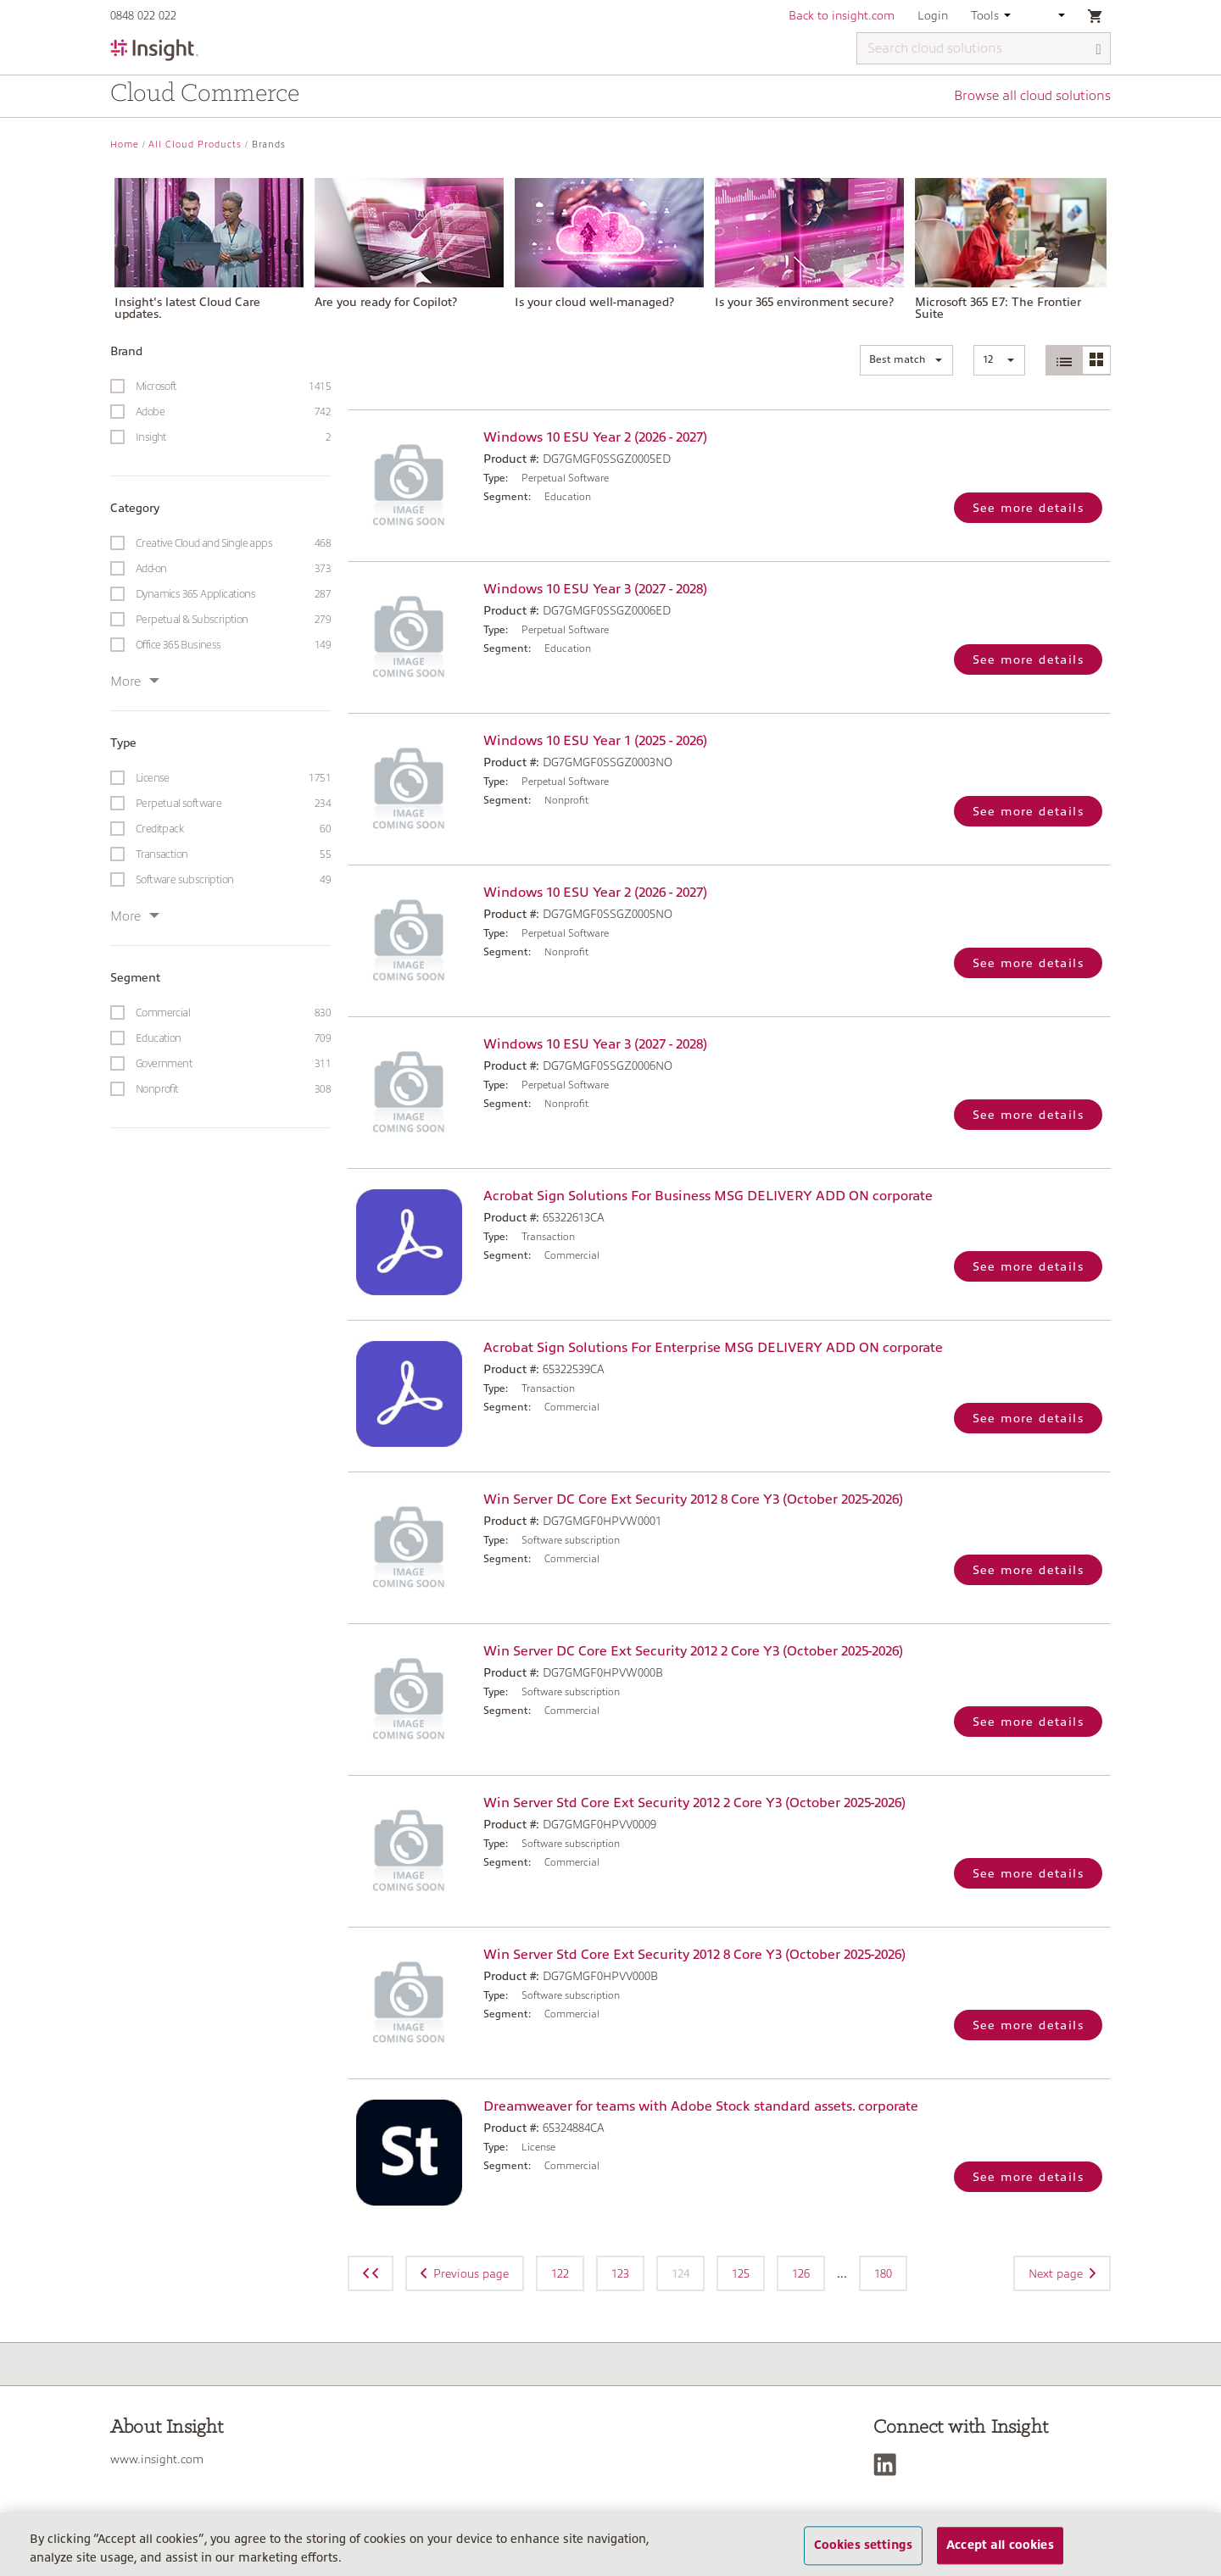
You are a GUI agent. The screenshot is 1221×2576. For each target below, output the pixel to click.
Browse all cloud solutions (1032, 95)
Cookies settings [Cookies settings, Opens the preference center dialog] (863, 2555)
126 (801, 2273)
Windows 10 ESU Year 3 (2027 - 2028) (595, 589)
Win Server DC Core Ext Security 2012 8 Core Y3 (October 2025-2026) (693, 1499)
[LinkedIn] (889, 2464)
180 (883, 2273)
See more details (1028, 508)
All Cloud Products (195, 144)
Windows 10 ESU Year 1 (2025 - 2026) (595, 741)
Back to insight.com (842, 15)
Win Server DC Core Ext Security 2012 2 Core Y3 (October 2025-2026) (693, 1651)
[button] (906, 360)
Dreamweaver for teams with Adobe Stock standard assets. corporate (700, 2106)
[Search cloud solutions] (983, 48)
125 (741, 2273)
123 (620, 2273)
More (134, 681)
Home (124, 144)
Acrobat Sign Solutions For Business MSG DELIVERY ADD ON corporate (708, 1196)
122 (560, 2273)
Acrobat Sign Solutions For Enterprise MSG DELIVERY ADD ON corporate (713, 1348)
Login (932, 15)
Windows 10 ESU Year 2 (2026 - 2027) (595, 437)
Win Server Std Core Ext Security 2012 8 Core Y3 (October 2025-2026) (694, 1954)
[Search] (1099, 50)
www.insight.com (157, 2459)
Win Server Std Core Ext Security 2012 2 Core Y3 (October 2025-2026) (694, 1803)
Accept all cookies (1000, 2555)
